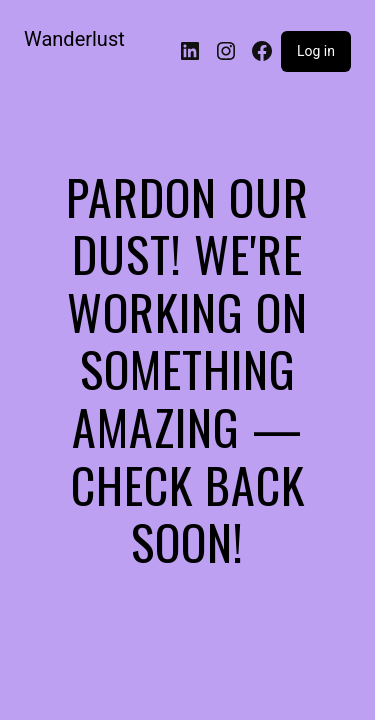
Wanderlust (74, 39)
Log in (316, 51)
